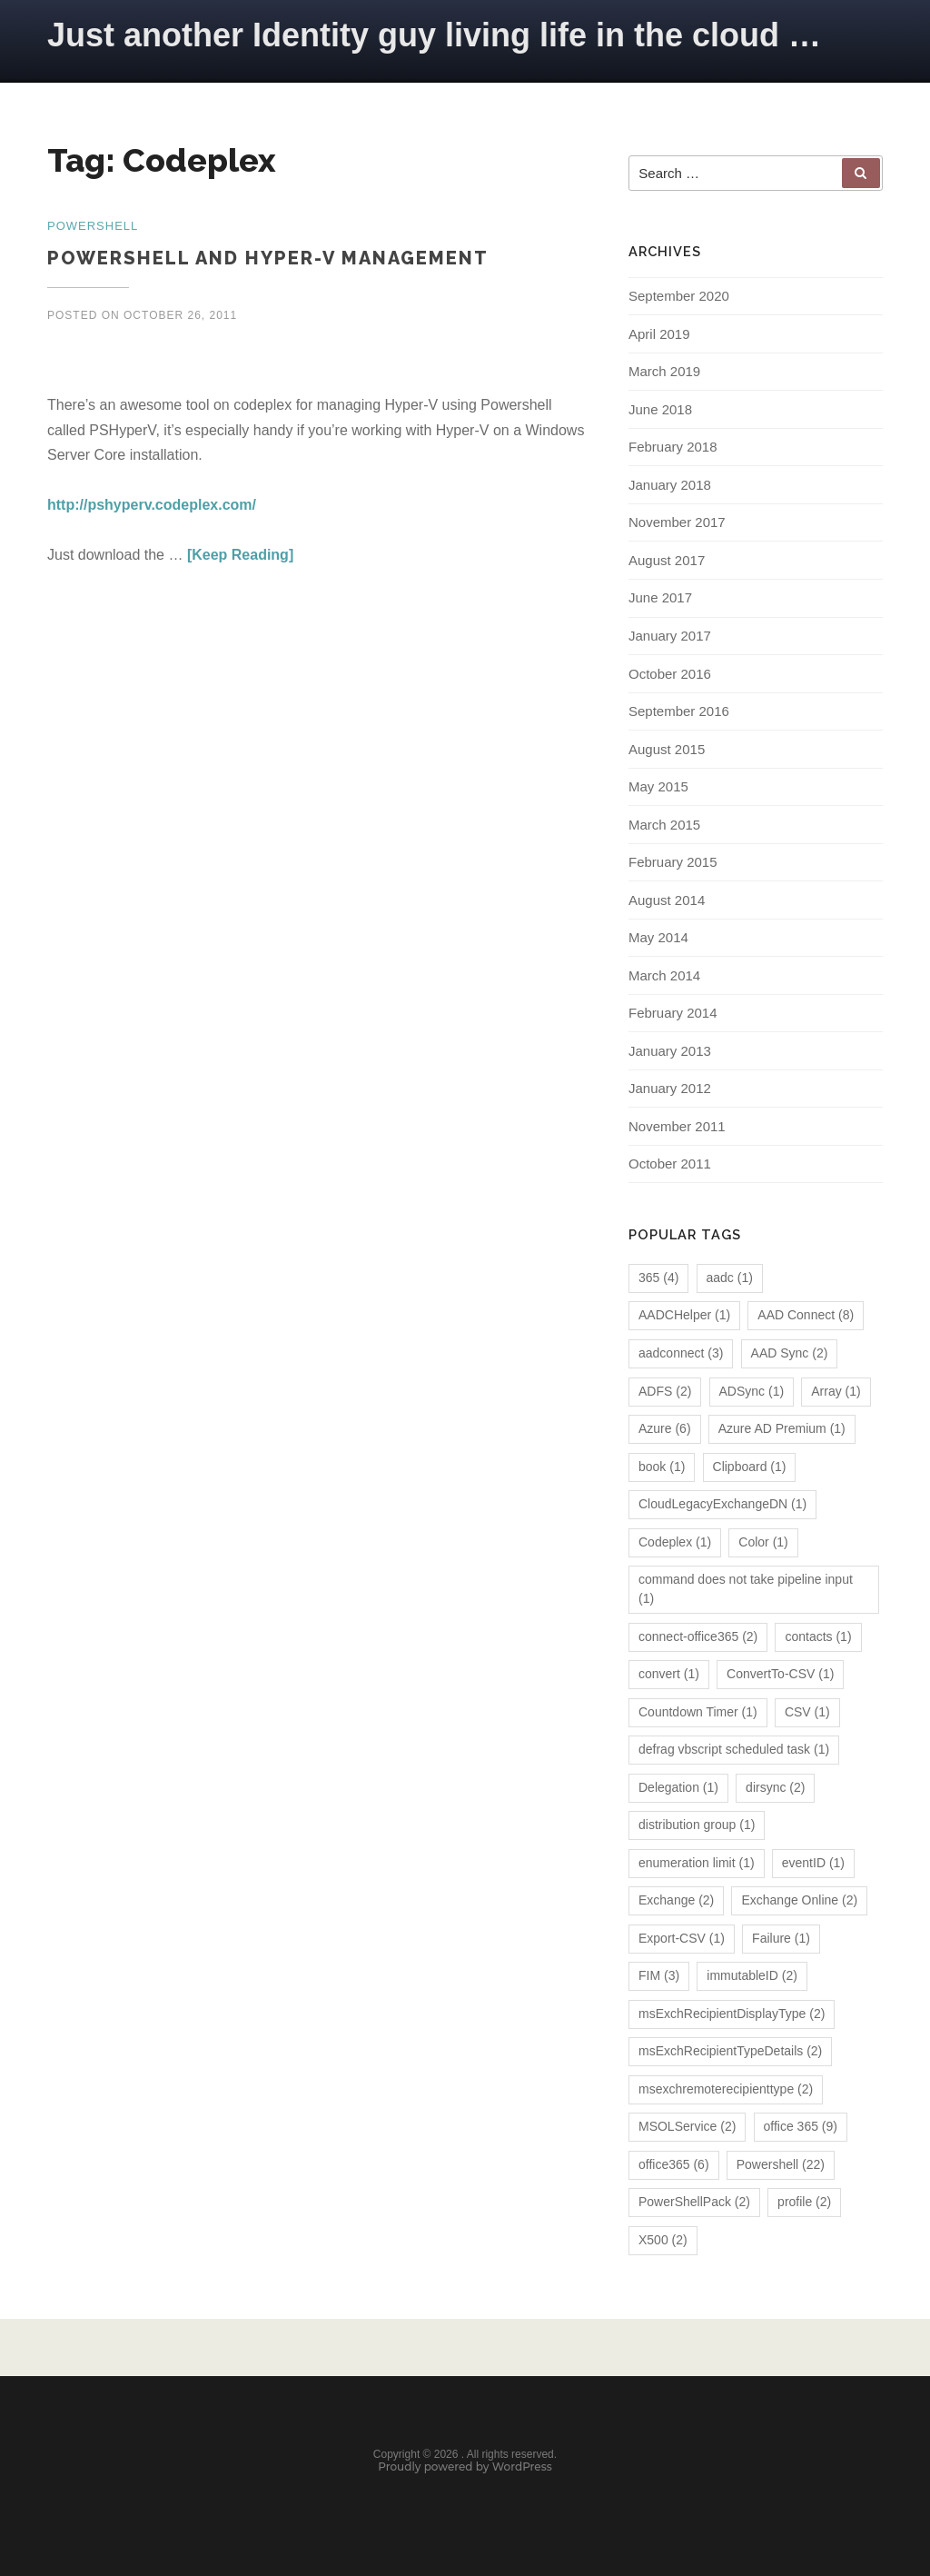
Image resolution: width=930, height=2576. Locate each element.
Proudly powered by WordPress (465, 2471)
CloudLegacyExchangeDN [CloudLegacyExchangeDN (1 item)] (722, 1505)
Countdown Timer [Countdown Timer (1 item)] (697, 1713)
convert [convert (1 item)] (668, 1675)
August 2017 (666, 562)
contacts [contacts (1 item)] (818, 1638)
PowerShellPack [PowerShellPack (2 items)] (694, 2204)
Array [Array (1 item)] (835, 1393)
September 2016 (678, 713)
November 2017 (677, 524)
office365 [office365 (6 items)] (673, 2166)
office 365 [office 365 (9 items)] (800, 2129)
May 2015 (658, 788)
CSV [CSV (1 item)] (807, 1713)
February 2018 (672, 449)
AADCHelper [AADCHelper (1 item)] (684, 1317)
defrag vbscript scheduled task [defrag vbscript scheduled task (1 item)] (733, 1752)
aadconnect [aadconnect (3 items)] (680, 1355)
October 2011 (669, 1166)
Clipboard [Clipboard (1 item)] (750, 1468)
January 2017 (669, 637)
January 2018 (669, 486)
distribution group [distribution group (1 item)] (696, 1827)
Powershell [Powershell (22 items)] (781, 2166)
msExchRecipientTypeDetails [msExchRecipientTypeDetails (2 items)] (730, 2053)
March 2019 (664, 374)
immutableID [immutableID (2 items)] (752, 1978)
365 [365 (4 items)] (658, 1279)
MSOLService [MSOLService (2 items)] (687, 2129)
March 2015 (664, 826)
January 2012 (669, 1091)
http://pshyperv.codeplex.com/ (151, 504)
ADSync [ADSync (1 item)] (752, 1393)
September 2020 (678, 298)
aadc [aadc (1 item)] (730, 1279)
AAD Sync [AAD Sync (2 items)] (789, 1355)
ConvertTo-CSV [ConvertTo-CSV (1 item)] (780, 1675)
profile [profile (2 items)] (804, 2204)
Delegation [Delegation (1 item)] (678, 1789)
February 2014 (672, 1015)
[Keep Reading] (240, 555)
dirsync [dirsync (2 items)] (775, 1789)
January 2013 (669, 1052)
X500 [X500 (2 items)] (663, 2241)
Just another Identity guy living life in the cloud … (434, 35)
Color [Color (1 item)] (762, 1544)
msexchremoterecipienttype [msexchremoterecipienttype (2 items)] (725, 2091)
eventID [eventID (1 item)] (813, 1864)
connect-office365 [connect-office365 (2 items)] (697, 1638)
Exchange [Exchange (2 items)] (676, 1902)
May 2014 (658, 939)
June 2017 (660, 600)
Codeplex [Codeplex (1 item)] (674, 1544)
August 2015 (666, 751)
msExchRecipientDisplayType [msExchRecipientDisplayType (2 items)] (731, 2015)
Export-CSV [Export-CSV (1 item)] (681, 1940)
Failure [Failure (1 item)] (781, 1940)
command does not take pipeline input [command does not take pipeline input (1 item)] (745, 1590)
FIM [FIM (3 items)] (658, 1978)
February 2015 (672, 863)
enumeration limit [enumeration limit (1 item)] (696, 1864)
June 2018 (660, 411)
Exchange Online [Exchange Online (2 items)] (799, 1902)
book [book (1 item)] (661, 1468)
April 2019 (659, 335)
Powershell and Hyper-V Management (268, 258)
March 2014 (664, 977)
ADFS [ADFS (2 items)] (664, 1393)
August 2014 (666, 902)
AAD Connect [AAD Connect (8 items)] (805, 1317)
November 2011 (677, 1128)
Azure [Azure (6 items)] (664, 1430)
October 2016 (669, 675)
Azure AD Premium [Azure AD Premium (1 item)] (782, 1430)
